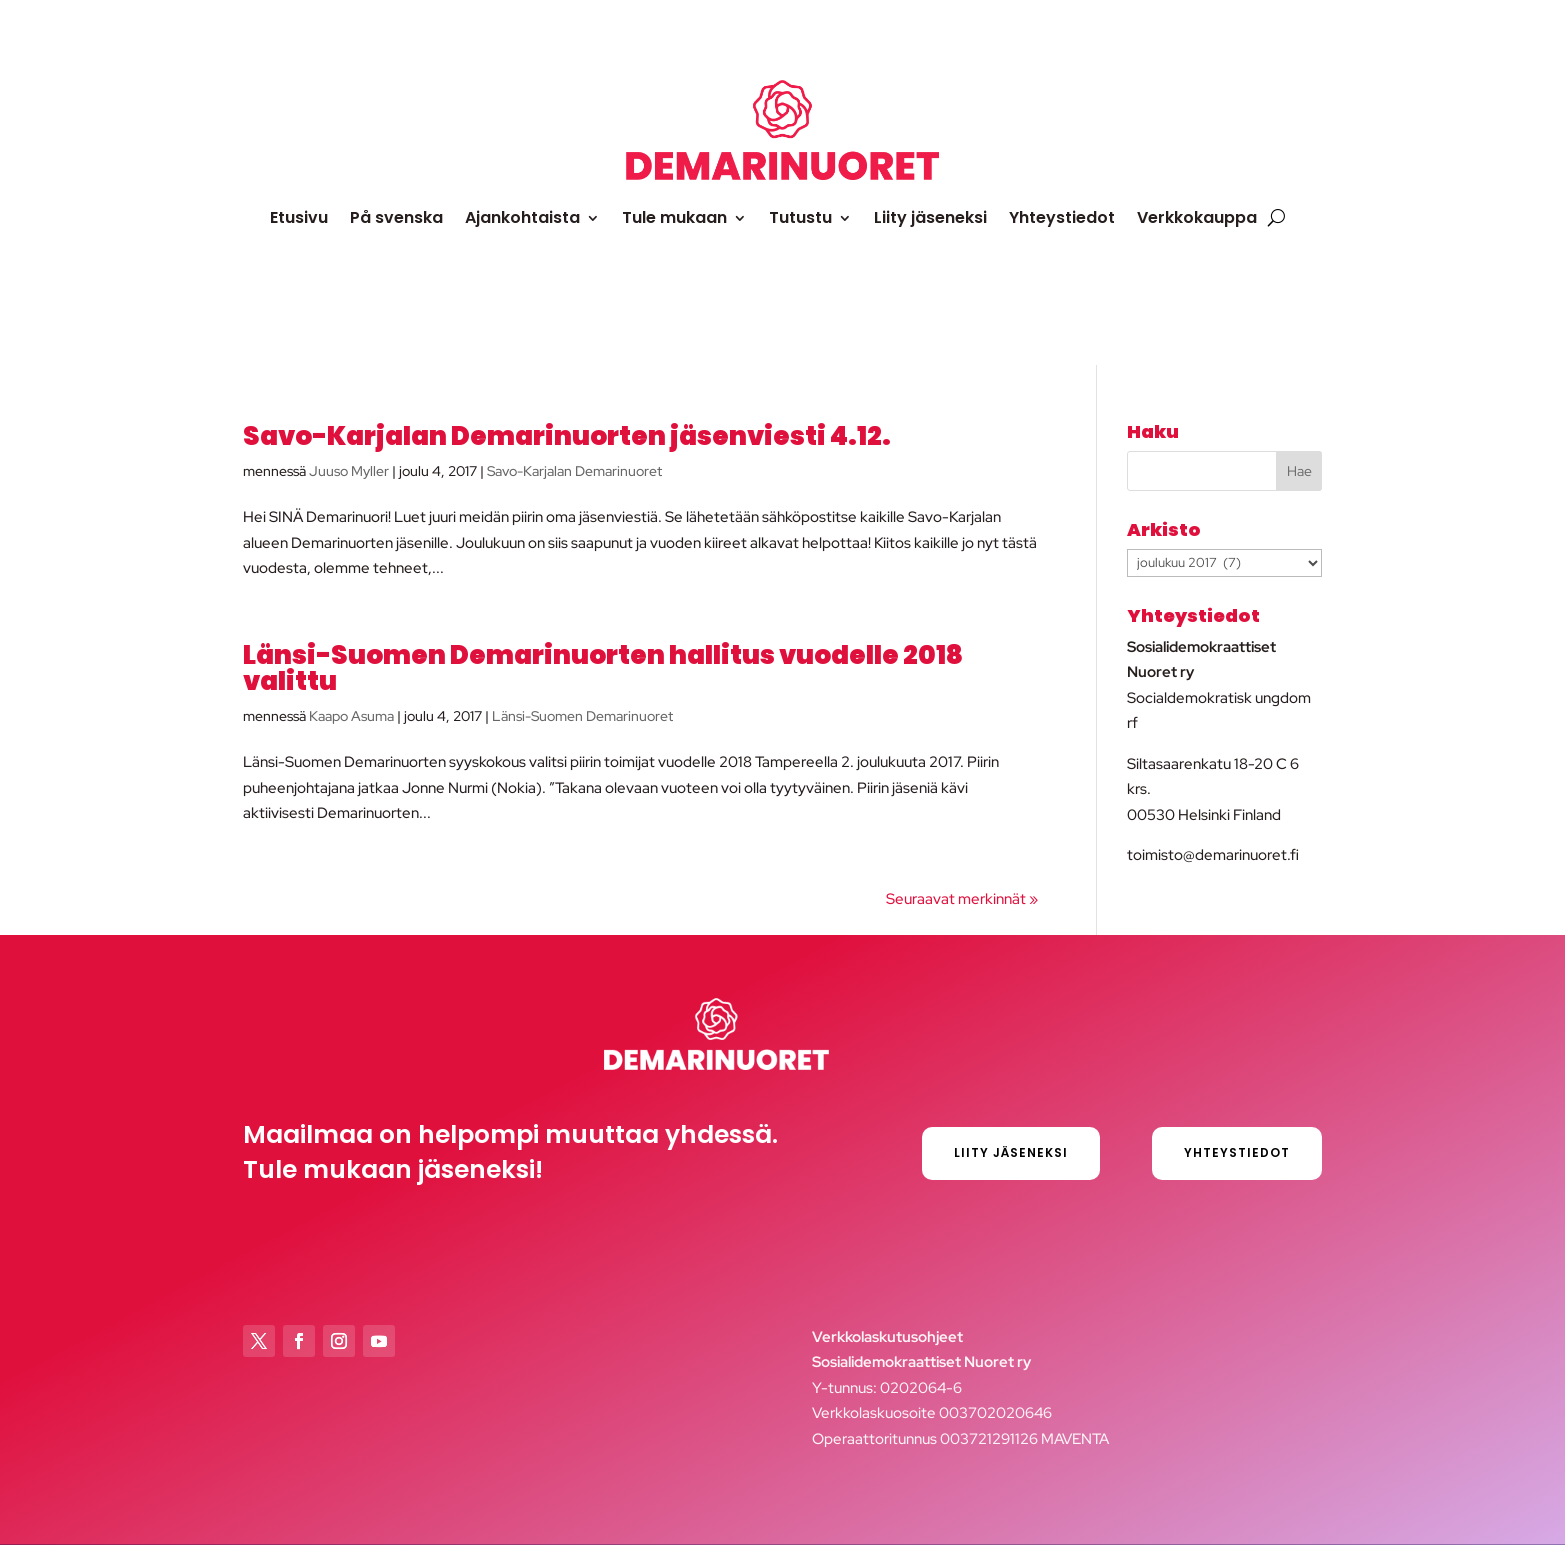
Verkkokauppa (1197, 217)
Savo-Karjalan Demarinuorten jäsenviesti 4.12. (567, 436)
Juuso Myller (349, 471)
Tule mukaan (674, 217)
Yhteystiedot (1062, 217)
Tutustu (800, 217)
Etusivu (299, 217)
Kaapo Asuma (351, 716)
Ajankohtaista (522, 217)
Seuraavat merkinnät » (962, 899)
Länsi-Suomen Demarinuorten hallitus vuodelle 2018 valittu (603, 668)
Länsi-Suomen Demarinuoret (582, 716)
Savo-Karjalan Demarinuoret (574, 471)
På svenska (396, 217)
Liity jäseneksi (930, 217)
